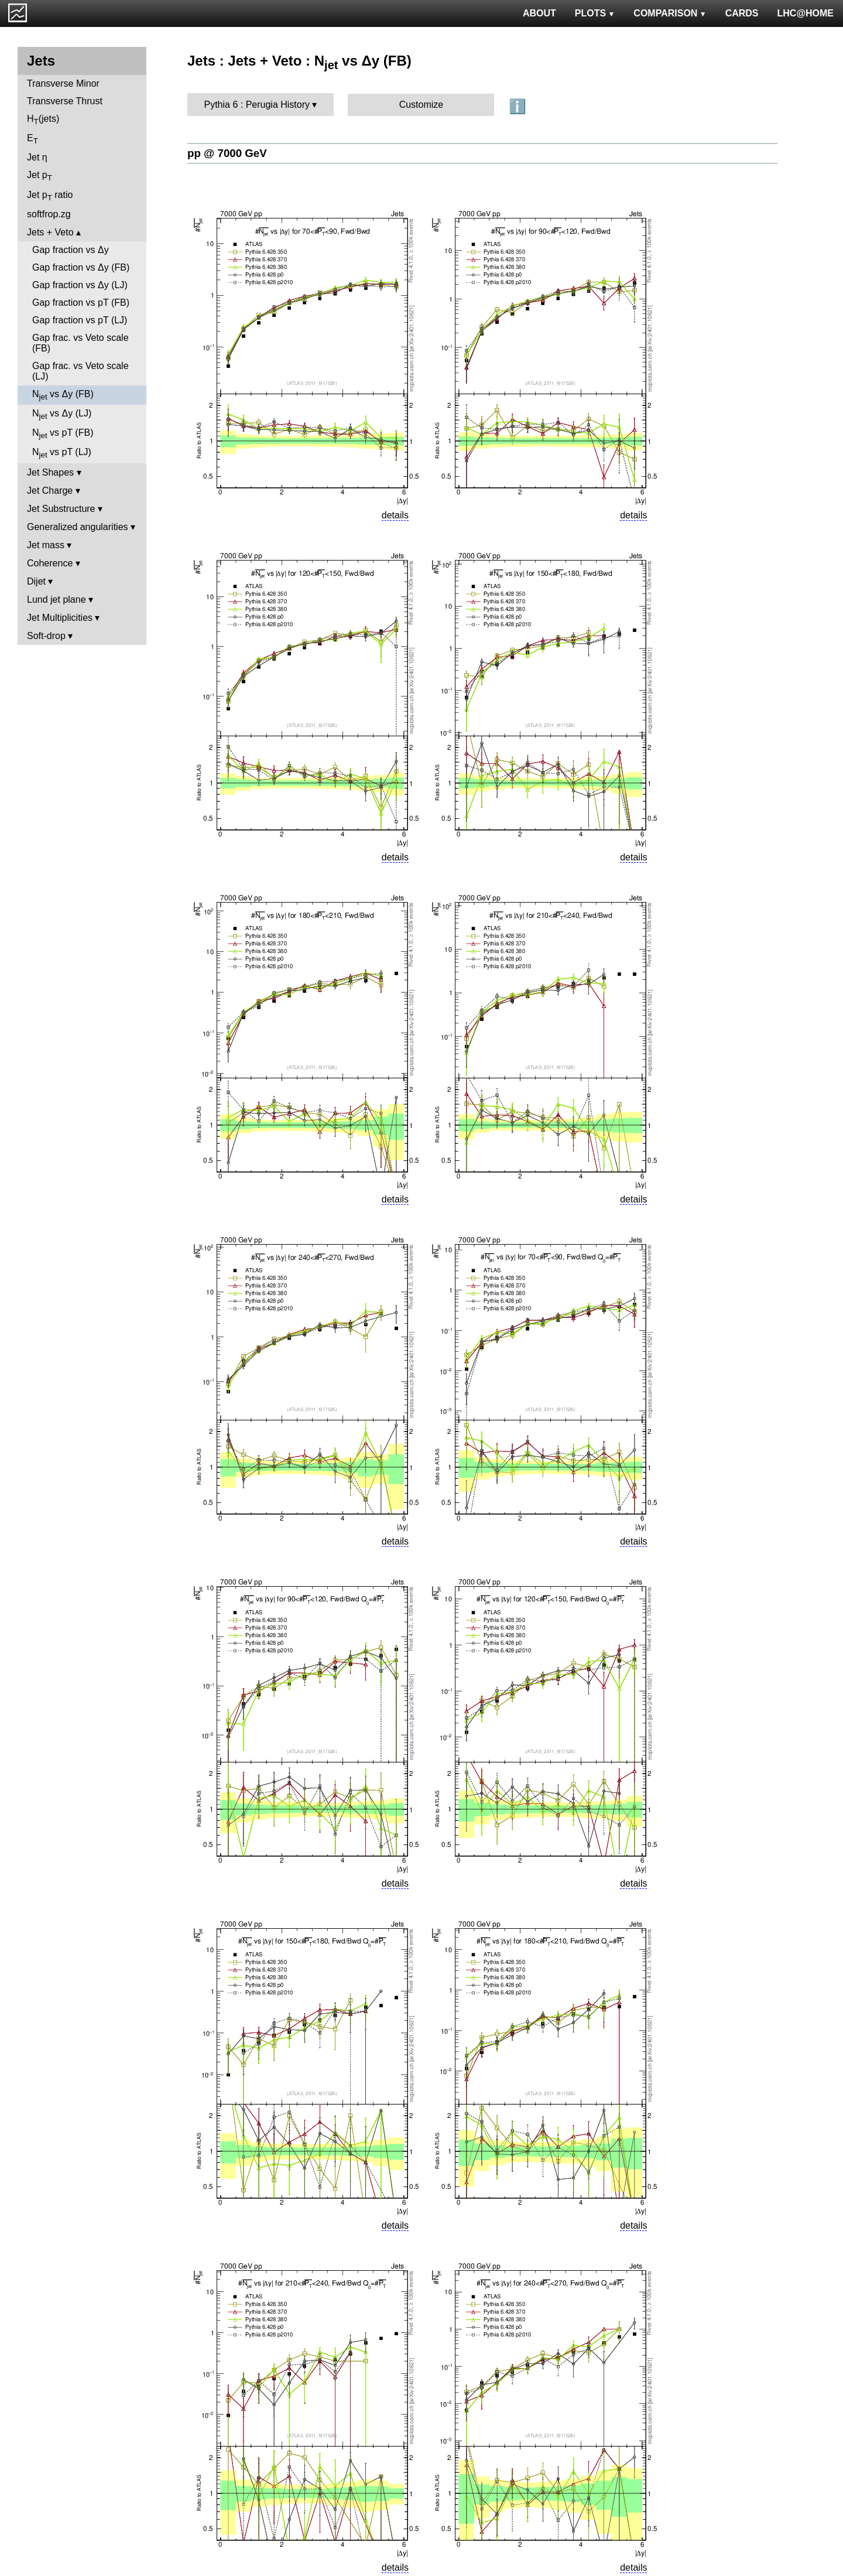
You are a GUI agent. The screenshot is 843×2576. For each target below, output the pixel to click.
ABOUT (539, 13)
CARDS (742, 13)
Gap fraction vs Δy (70, 250)
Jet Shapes (50, 472)
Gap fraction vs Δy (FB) (80, 267)
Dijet (36, 581)
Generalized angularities (77, 527)
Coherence (50, 563)
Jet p (39, 176)
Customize (421, 105)
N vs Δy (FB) (63, 395)
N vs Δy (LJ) (61, 414)
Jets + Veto (50, 232)
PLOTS (595, 13)
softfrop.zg (49, 214)
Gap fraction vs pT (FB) (80, 303)
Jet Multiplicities (59, 618)
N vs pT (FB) (62, 434)
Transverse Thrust (64, 101)
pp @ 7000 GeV (227, 153)
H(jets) (43, 120)
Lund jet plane (56, 599)
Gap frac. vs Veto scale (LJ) (80, 371)
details (395, 515)
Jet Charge (50, 491)
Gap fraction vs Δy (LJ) (80, 285)
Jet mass (45, 545)
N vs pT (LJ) (61, 453)
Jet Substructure (61, 509)
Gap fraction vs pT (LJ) (79, 320)
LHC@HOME (805, 13)
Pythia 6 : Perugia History (257, 105)
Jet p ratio (50, 196)
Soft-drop (46, 636)
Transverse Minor (63, 83)
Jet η (37, 157)
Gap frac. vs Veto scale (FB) (80, 343)
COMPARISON (669, 13)
